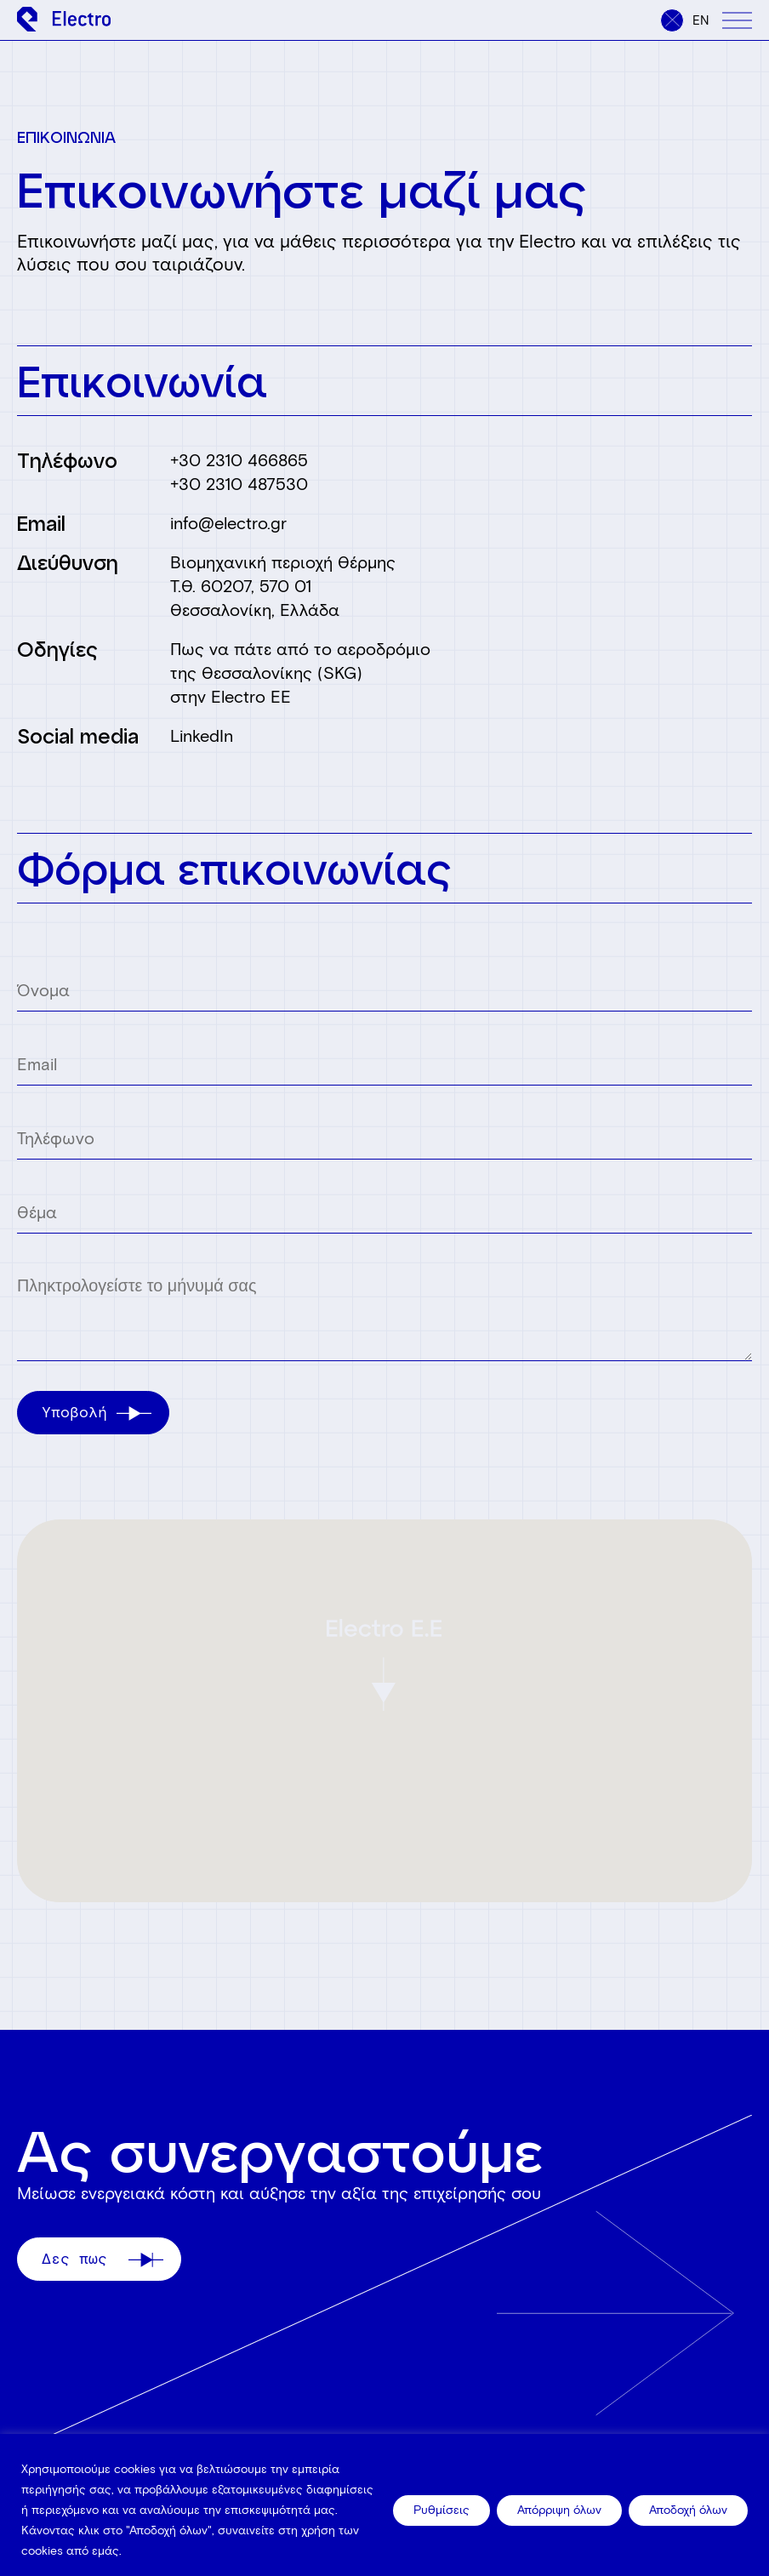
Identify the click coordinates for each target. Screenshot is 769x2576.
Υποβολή (96, 1412)
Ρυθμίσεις (441, 2510)
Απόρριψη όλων (559, 2510)
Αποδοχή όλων (688, 2510)
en (700, 20)
